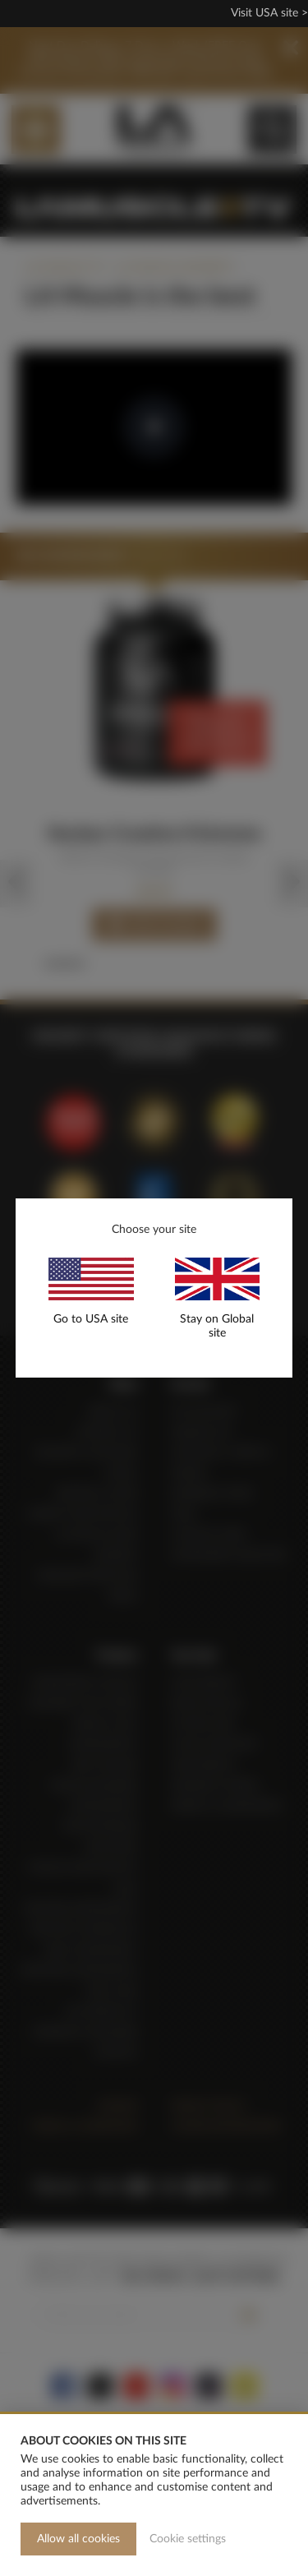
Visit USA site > (269, 13)
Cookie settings (187, 2539)
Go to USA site (90, 1319)
